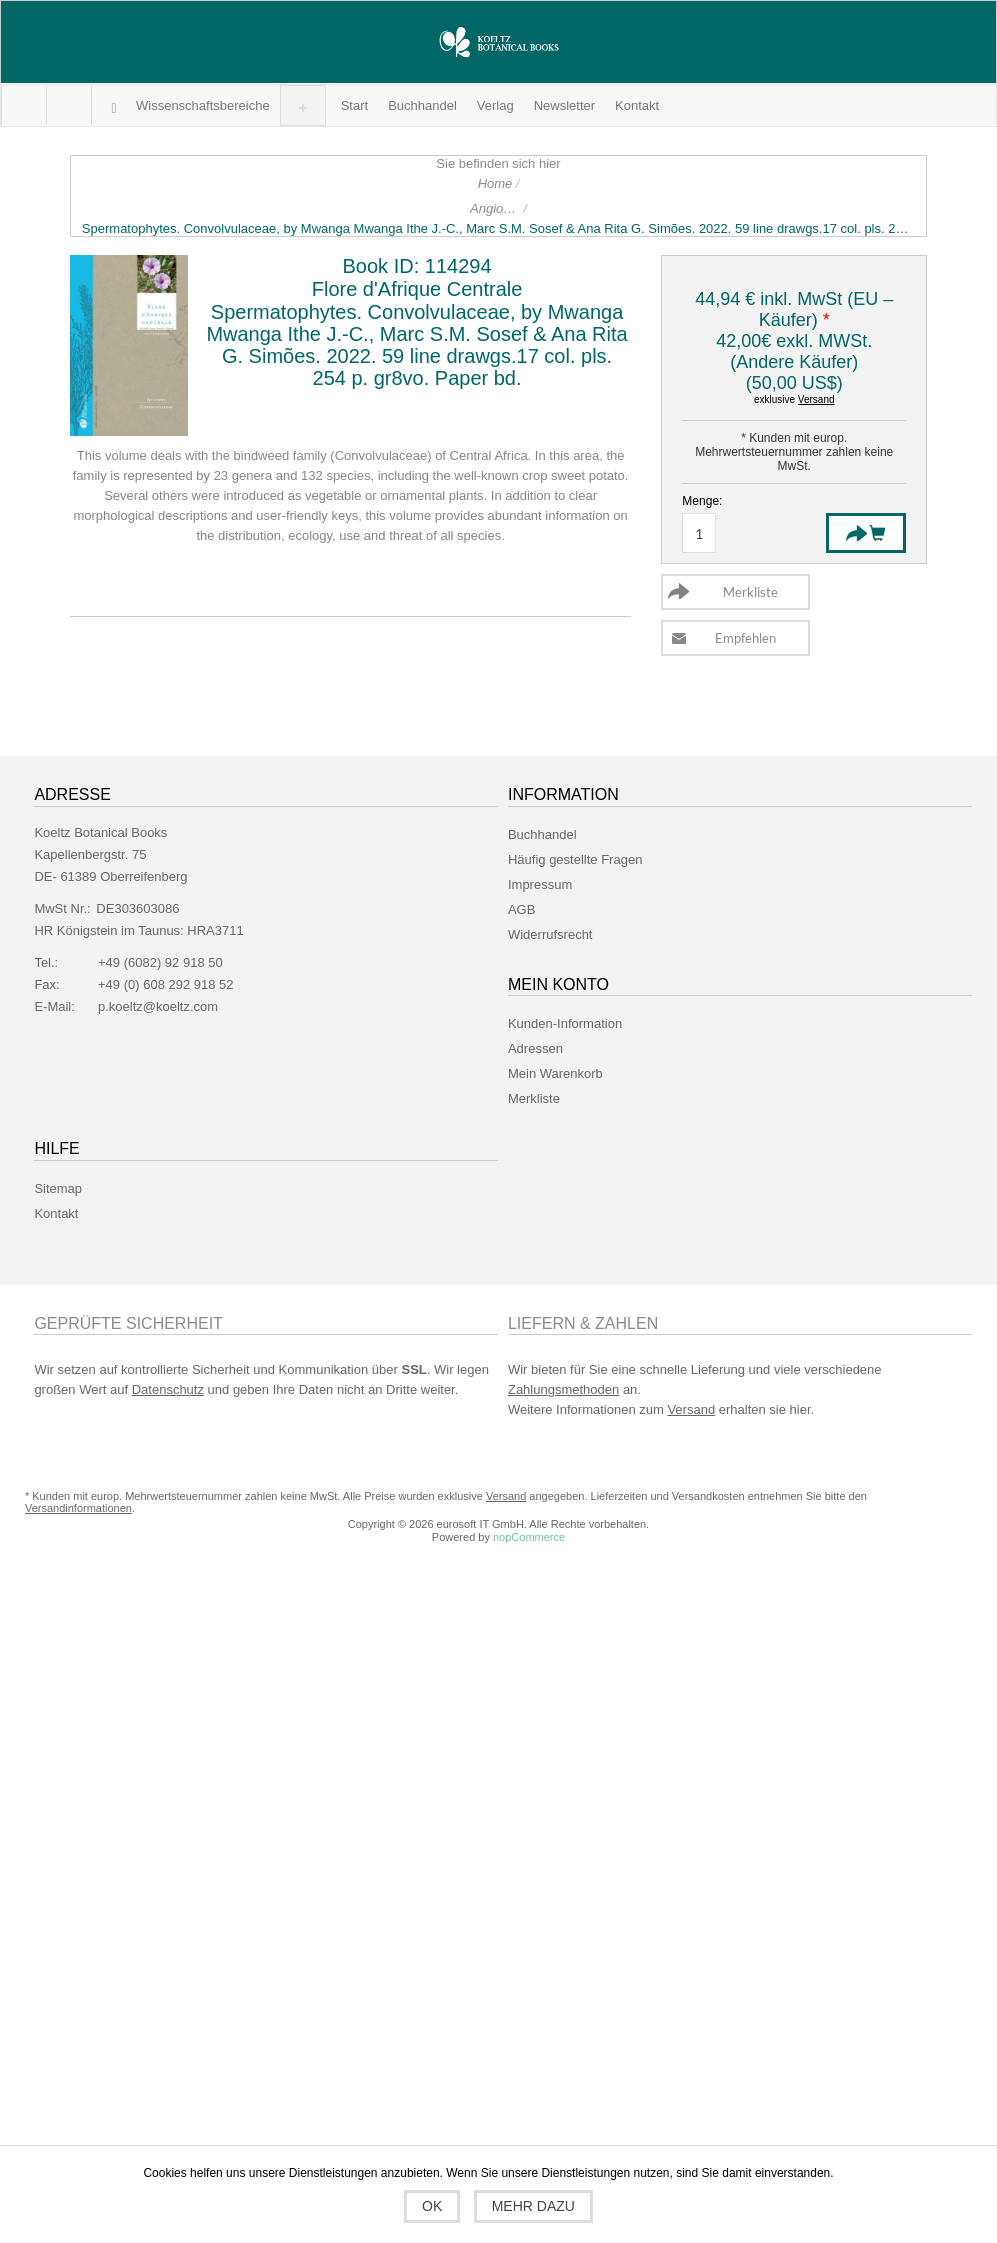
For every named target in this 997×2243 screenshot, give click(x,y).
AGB (521, 909)
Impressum (540, 884)
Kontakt (56, 1213)
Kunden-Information (565, 1023)
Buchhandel (542, 834)
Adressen (535, 1048)
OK (432, 2206)
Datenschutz (168, 1389)
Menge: (702, 501)
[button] (203, 105)
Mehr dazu (533, 2206)
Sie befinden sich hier (498, 163)
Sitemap (58, 1188)
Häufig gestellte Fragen (575, 859)
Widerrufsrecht (550, 934)
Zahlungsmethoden (563, 1389)
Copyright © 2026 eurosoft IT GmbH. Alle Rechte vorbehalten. (498, 1524)
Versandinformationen (78, 1508)
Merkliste (534, 1098)
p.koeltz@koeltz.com (158, 1006)
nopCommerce (529, 1537)
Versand (816, 399)
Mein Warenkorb (68, 105)
